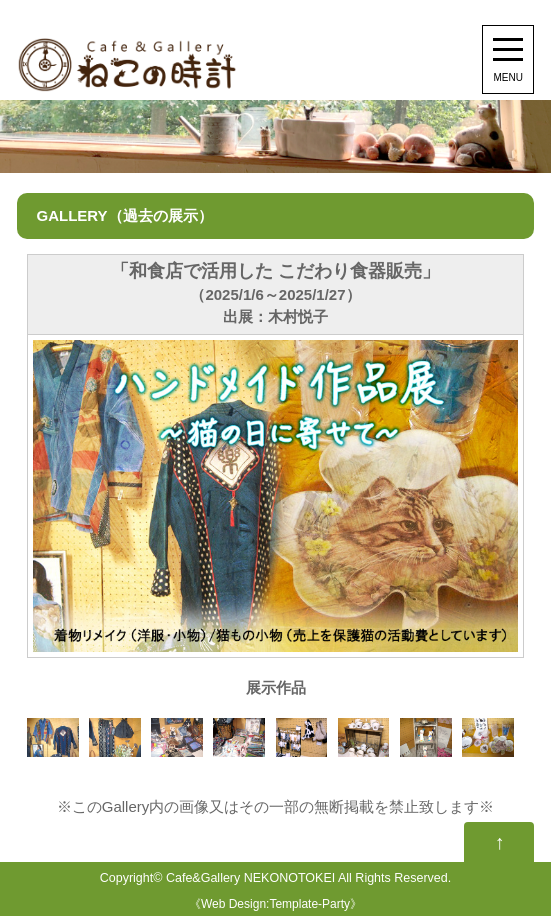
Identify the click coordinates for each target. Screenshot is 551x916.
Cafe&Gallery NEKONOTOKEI (250, 878)
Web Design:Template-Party (275, 904)
